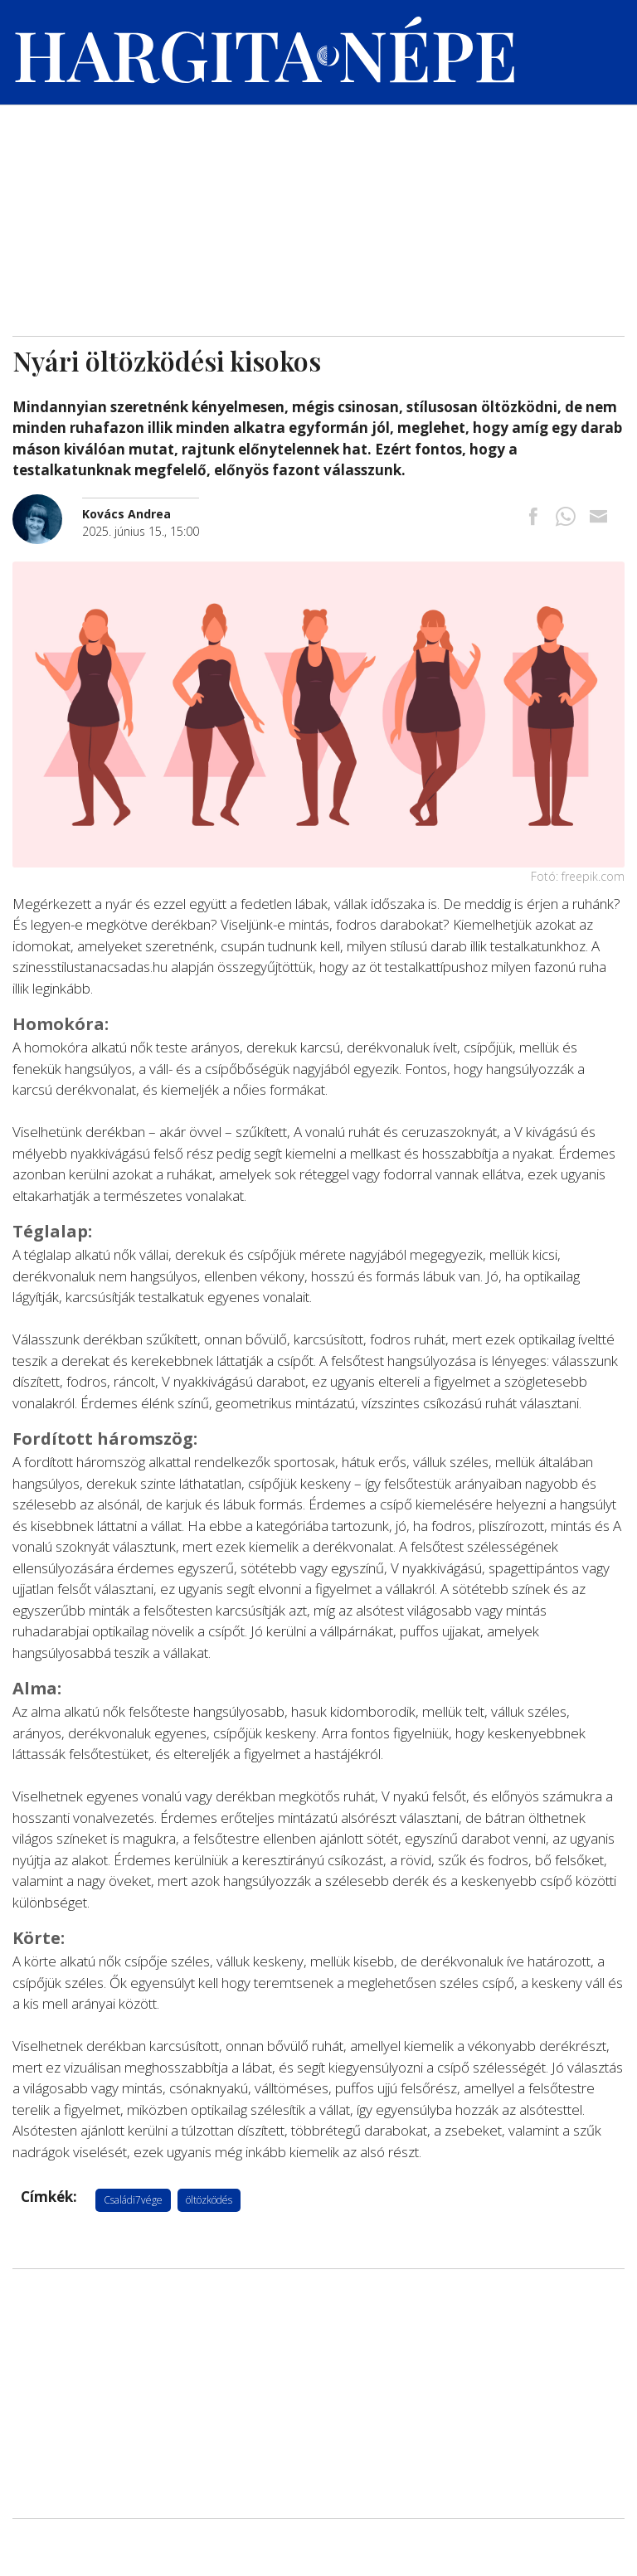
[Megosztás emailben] (598, 517)
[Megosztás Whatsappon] (566, 517)
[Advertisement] (318, 211)
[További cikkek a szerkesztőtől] (47, 503)
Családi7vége (133, 2200)
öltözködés (209, 2200)
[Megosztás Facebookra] (533, 517)
